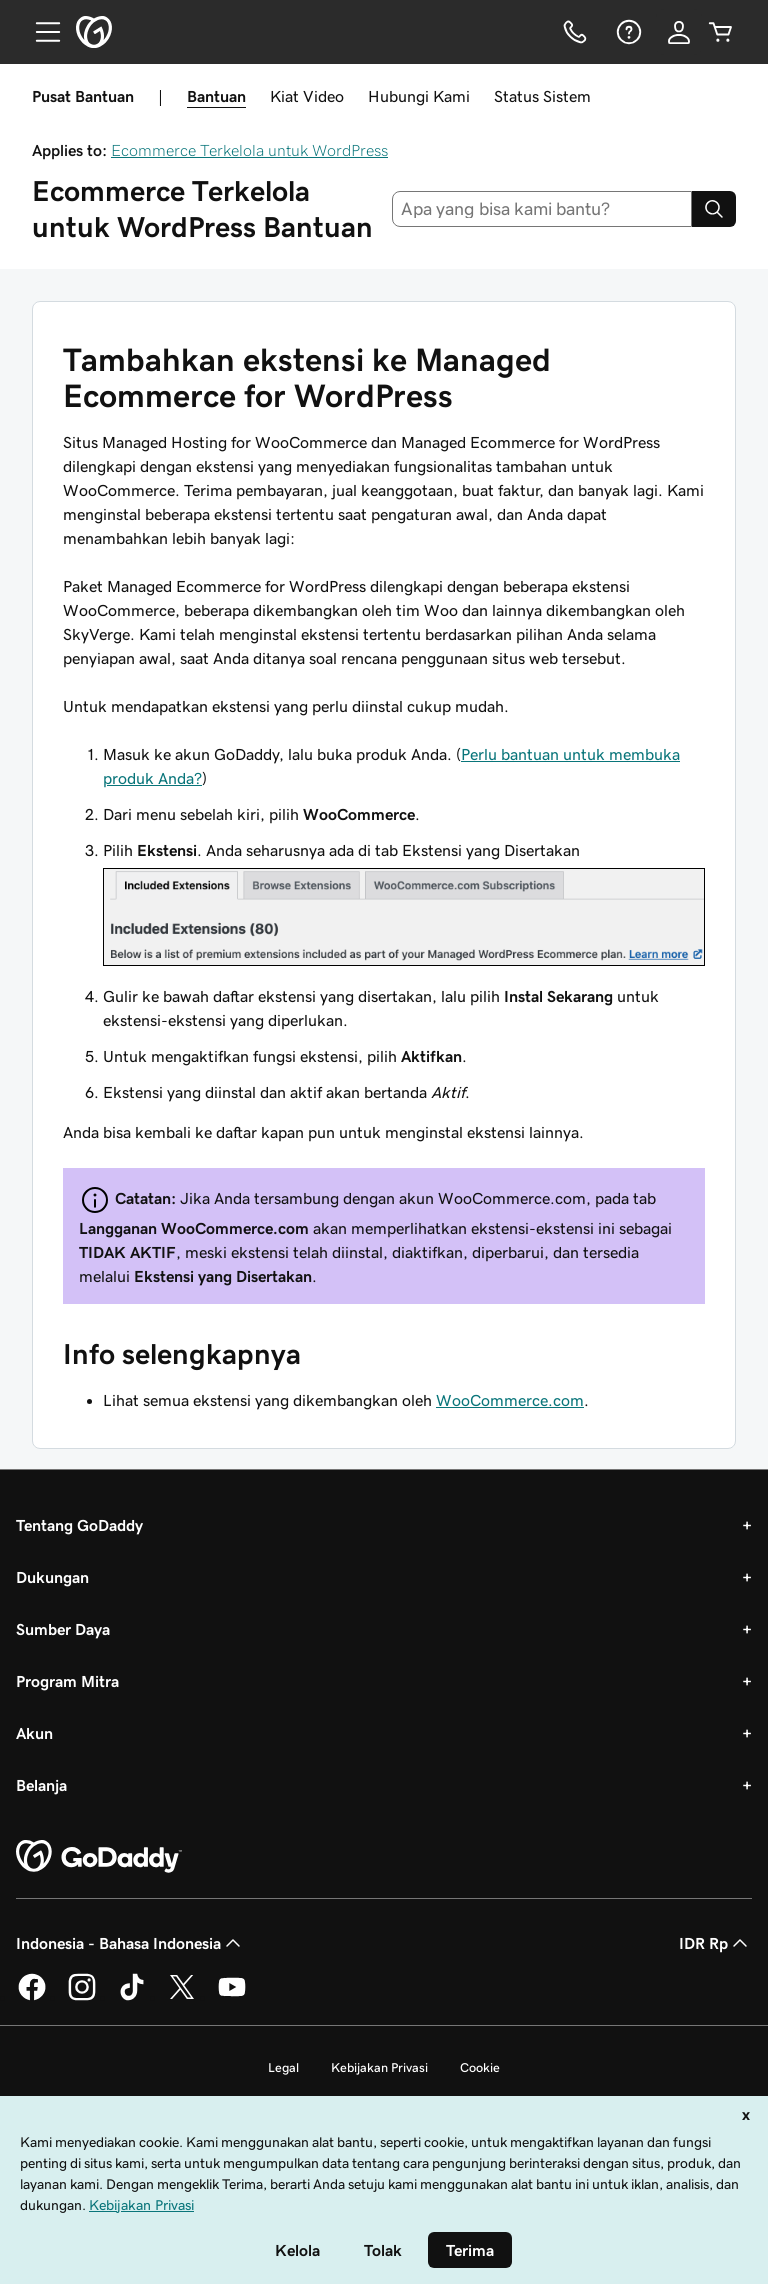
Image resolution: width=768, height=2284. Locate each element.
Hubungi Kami (419, 96)
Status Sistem (542, 96)
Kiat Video (307, 96)
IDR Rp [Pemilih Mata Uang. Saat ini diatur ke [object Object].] (715, 1943)
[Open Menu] (40, 32)
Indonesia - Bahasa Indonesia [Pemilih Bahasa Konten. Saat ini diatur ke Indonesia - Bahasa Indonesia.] (130, 1943)
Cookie (480, 2067)
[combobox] (542, 209)
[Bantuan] (627, 32)
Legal (283, 2067)
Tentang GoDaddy (79, 1525)
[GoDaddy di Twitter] (182, 1997)
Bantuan (216, 96)
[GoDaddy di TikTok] (132, 1997)
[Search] (714, 209)
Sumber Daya (63, 1629)
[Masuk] (679, 32)
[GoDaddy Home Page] (99, 1857)
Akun (34, 1733)
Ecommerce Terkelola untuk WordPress (249, 150)
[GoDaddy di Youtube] (232, 1997)
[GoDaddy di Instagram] (82, 1997)
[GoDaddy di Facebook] (32, 1997)
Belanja (41, 1785)
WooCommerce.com (510, 1400)
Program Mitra (67, 1681)
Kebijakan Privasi (379, 2067)
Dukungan (52, 1577)
